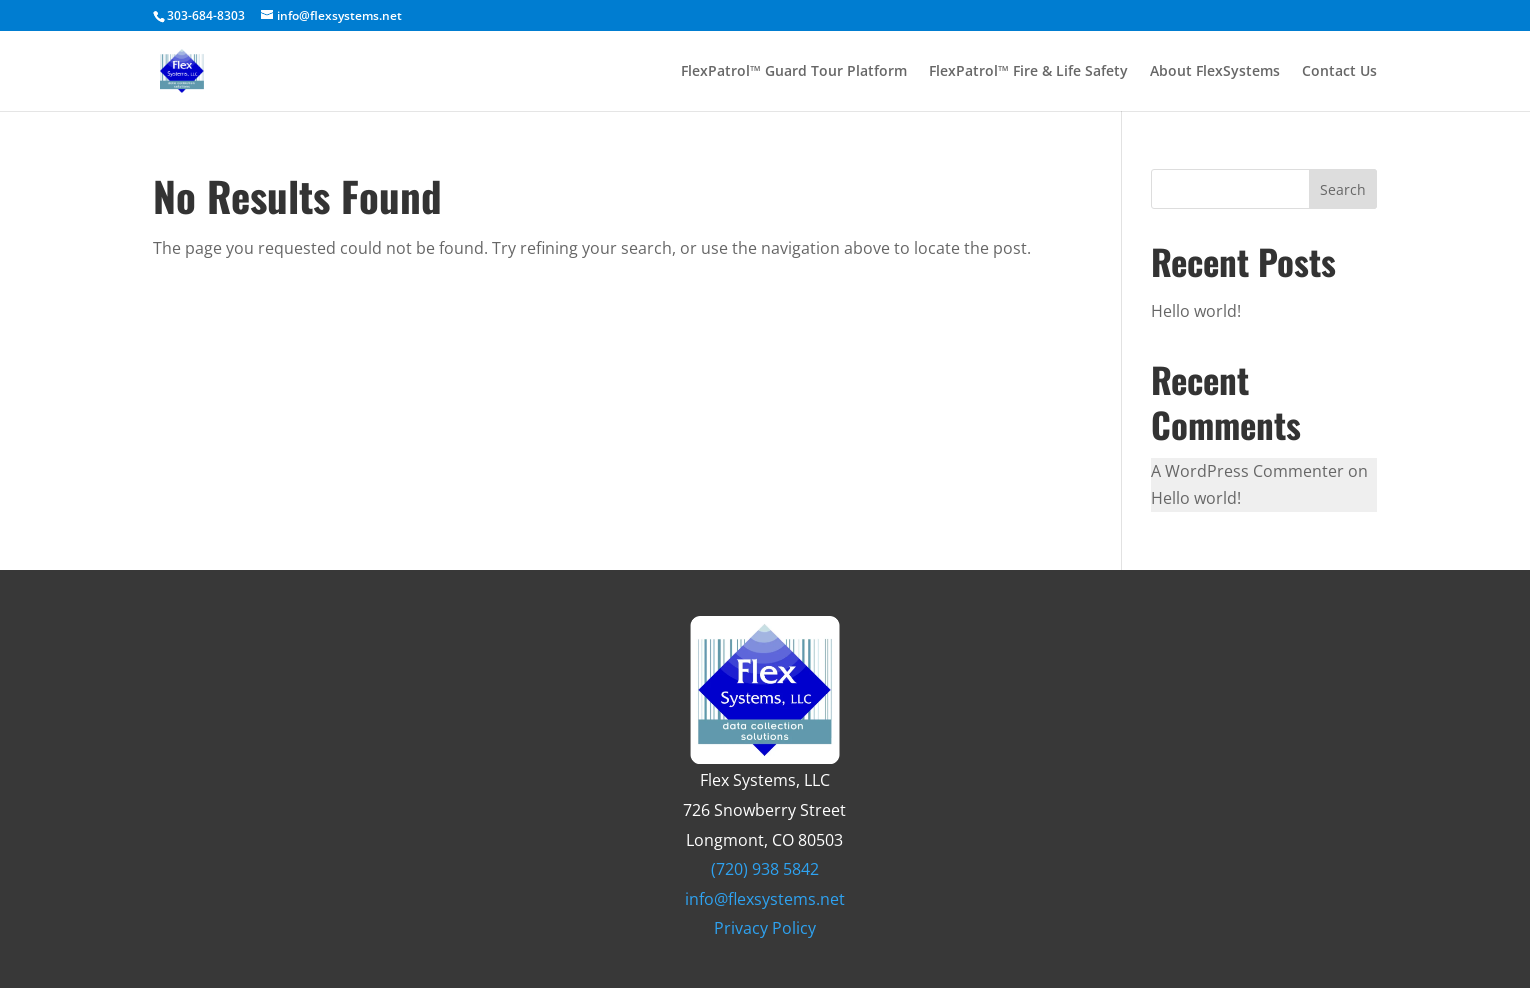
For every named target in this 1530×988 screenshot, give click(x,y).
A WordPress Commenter (1247, 471)
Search (1343, 189)
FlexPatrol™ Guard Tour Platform (794, 72)
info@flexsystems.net (765, 899)
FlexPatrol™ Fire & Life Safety (1028, 72)
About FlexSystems (1215, 72)
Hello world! (1196, 311)
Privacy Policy (765, 928)
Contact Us (1339, 72)
